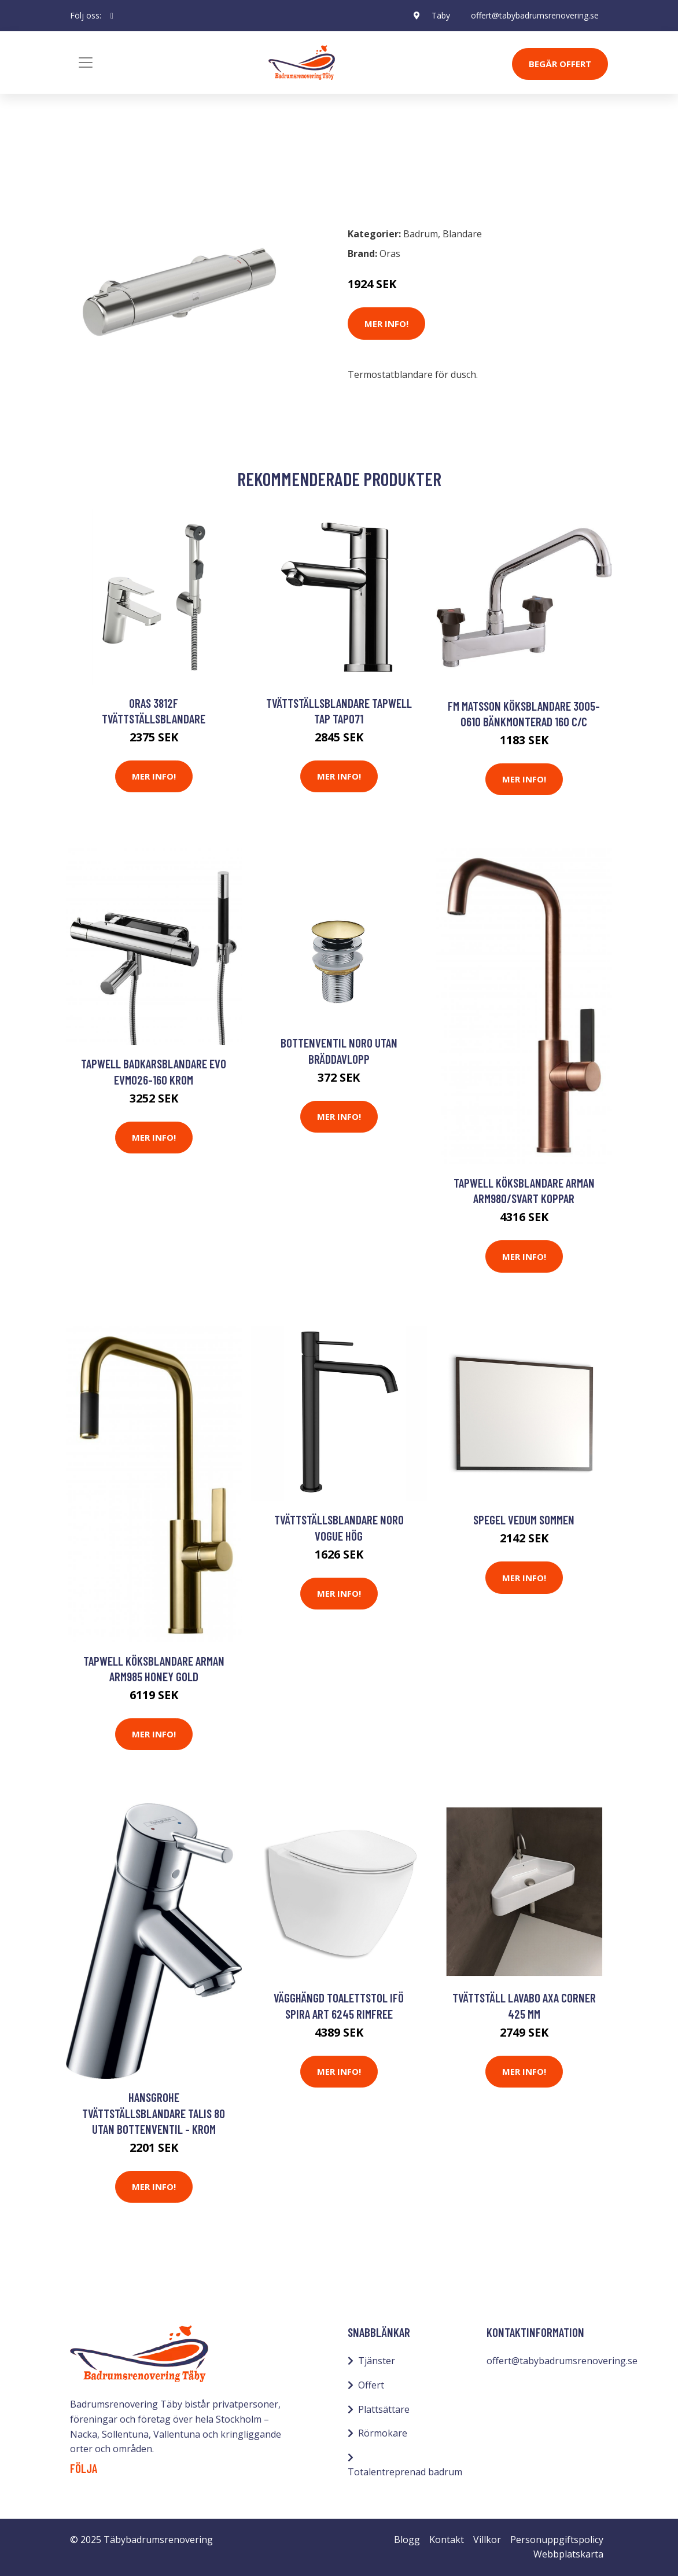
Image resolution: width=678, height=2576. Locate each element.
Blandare (150, 166)
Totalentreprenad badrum (405, 2471)
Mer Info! (386, 323)
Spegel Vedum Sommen (523, 1519)
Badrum (100, 166)
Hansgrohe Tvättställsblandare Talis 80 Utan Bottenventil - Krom (153, 2113)
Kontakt (446, 2539)
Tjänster (376, 2360)
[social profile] (112, 16)
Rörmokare (382, 2433)
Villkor (487, 2539)
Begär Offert (560, 63)
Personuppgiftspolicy (556, 2539)
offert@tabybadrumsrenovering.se (535, 15)
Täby (441, 15)
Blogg (407, 2539)
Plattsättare (384, 2409)
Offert (371, 2385)
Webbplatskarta (568, 2554)
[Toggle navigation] (85, 63)
